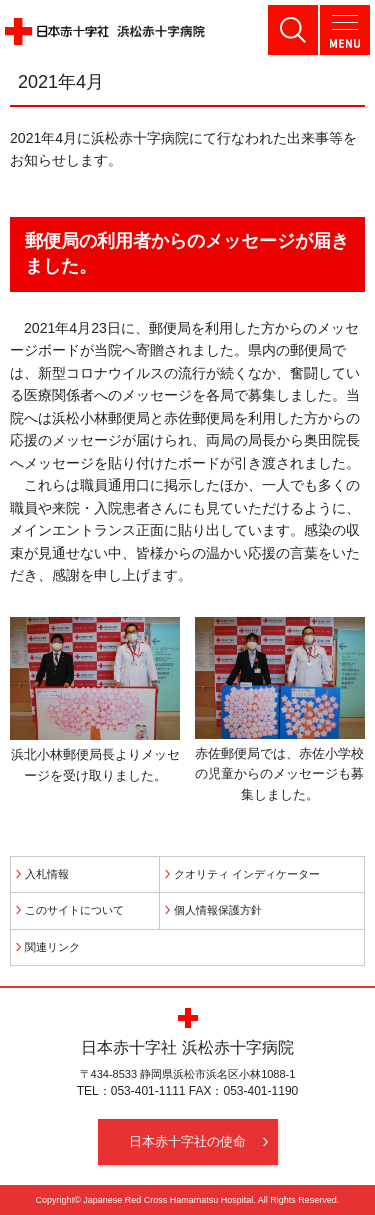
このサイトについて (74, 910)
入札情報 (47, 874)
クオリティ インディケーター (247, 874)
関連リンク (52, 947)
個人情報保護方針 (218, 910)
